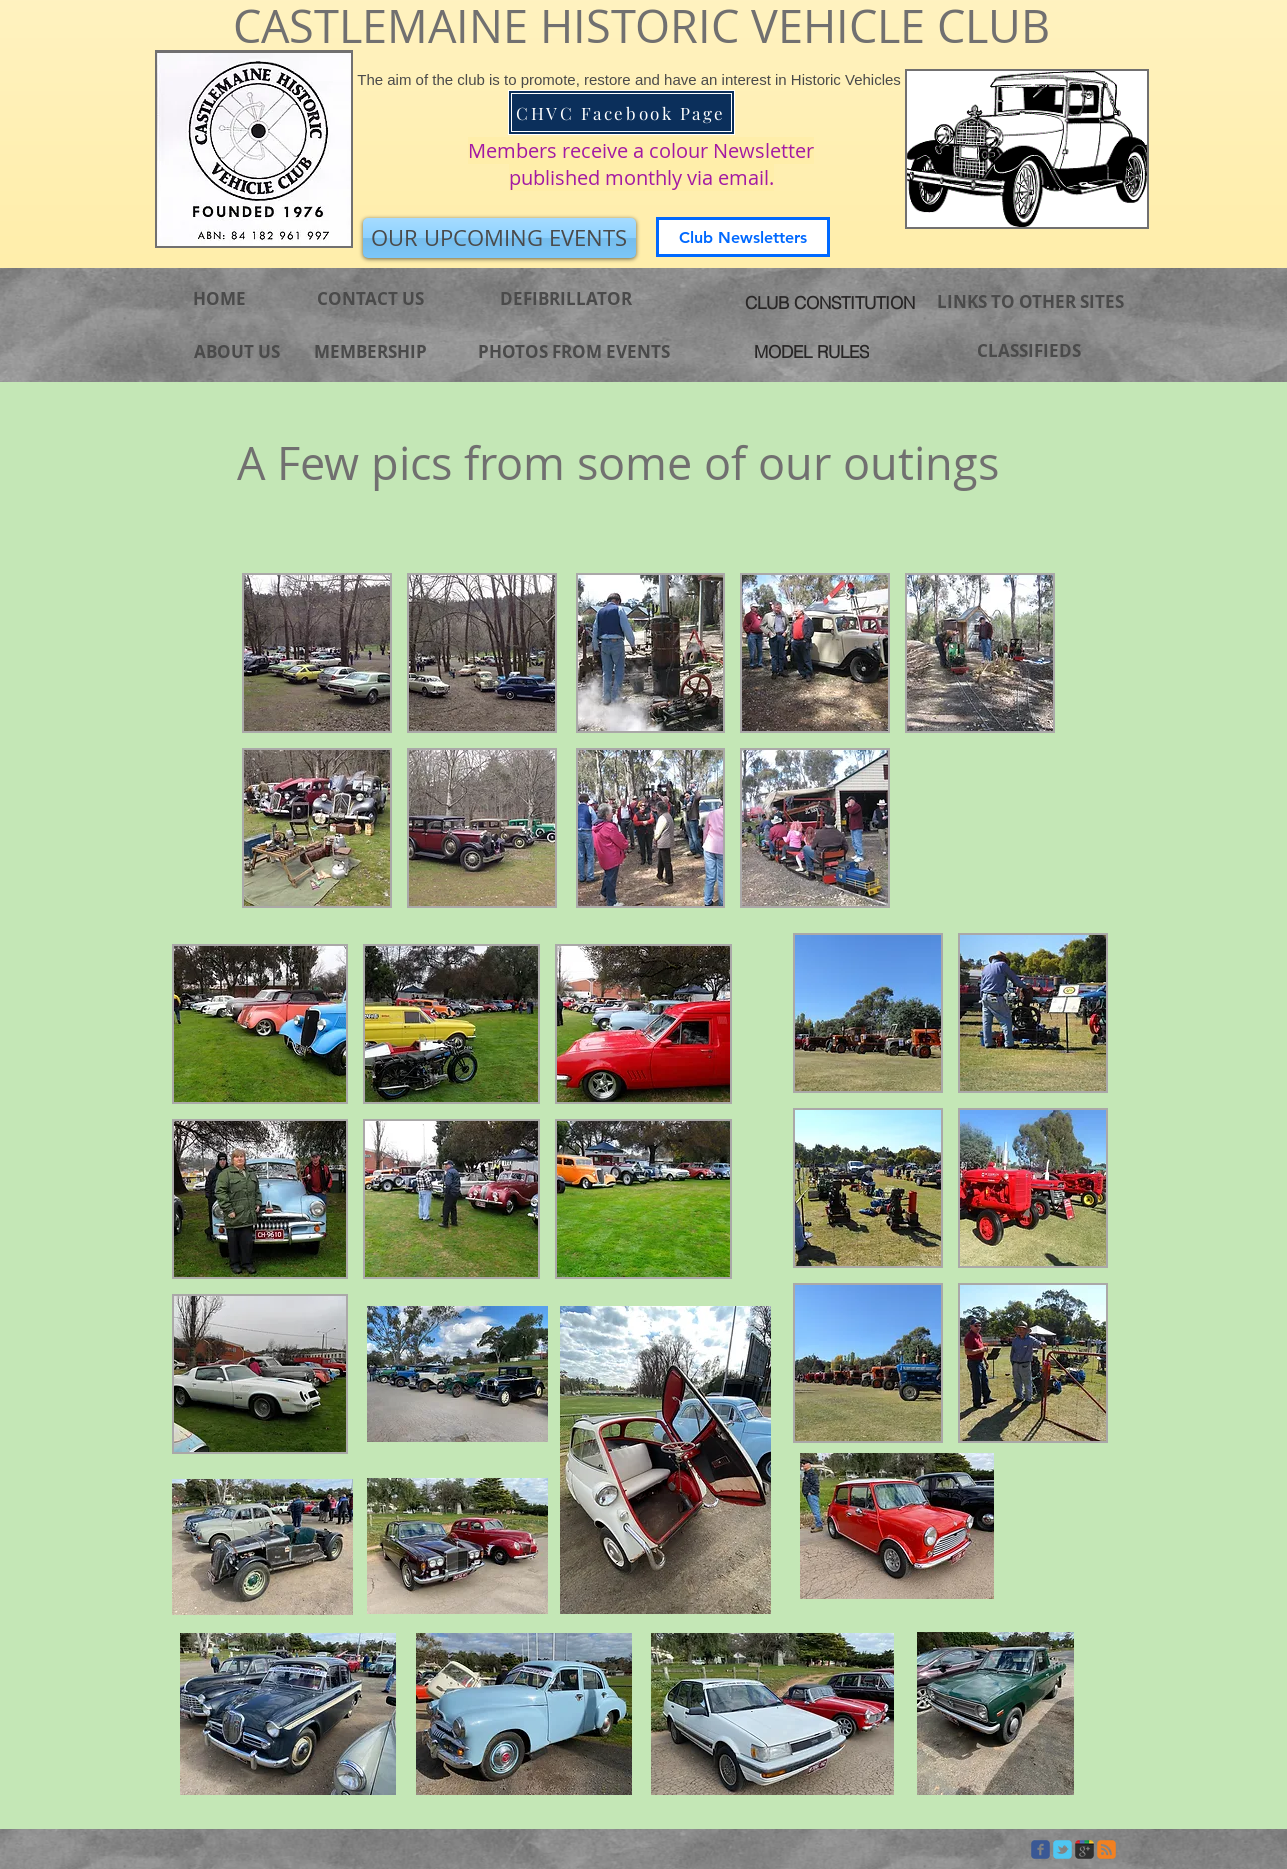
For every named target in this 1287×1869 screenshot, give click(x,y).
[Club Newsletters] (743, 237)
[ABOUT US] (237, 352)
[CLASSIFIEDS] (1029, 351)
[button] (317, 653)
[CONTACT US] (370, 299)
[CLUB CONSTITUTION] (830, 302)
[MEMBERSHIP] (371, 352)
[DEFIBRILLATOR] (566, 299)
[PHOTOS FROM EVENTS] (574, 351)
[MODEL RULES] (812, 351)
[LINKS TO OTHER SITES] (1030, 302)
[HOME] (220, 299)
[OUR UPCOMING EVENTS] (499, 238)
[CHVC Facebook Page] (621, 112)
